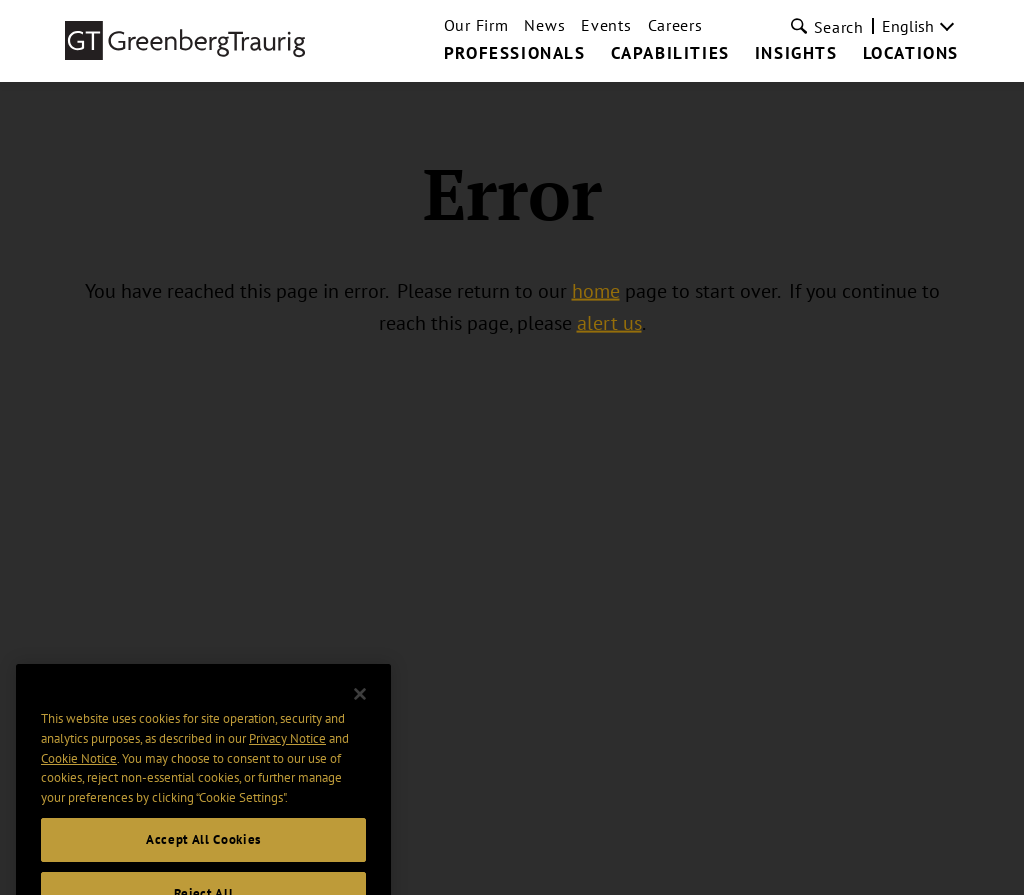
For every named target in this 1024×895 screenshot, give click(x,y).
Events (606, 25)
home (596, 291)
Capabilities (670, 54)
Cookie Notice (79, 771)
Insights (796, 54)
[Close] (360, 707)
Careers (675, 25)
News (544, 25)
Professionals (515, 54)
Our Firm (476, 25)
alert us (609, 323)
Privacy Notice (287, 751)
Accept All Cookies (203, 852)
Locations (911, 54)
